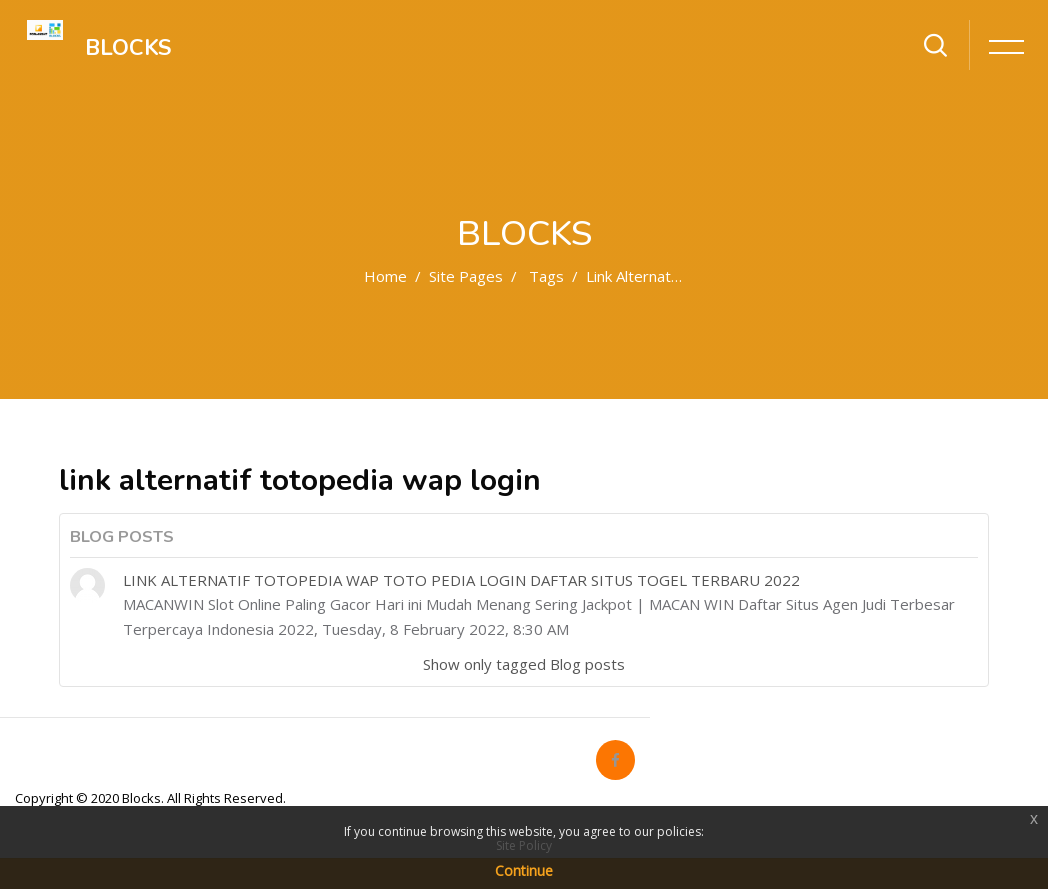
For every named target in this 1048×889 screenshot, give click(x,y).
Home (385, 276)
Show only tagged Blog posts (524, 664)
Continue (524, 870)
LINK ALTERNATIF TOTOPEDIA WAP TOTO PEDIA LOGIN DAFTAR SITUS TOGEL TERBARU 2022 (461, 580)
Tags (546, 276)
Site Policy (524, 845)
